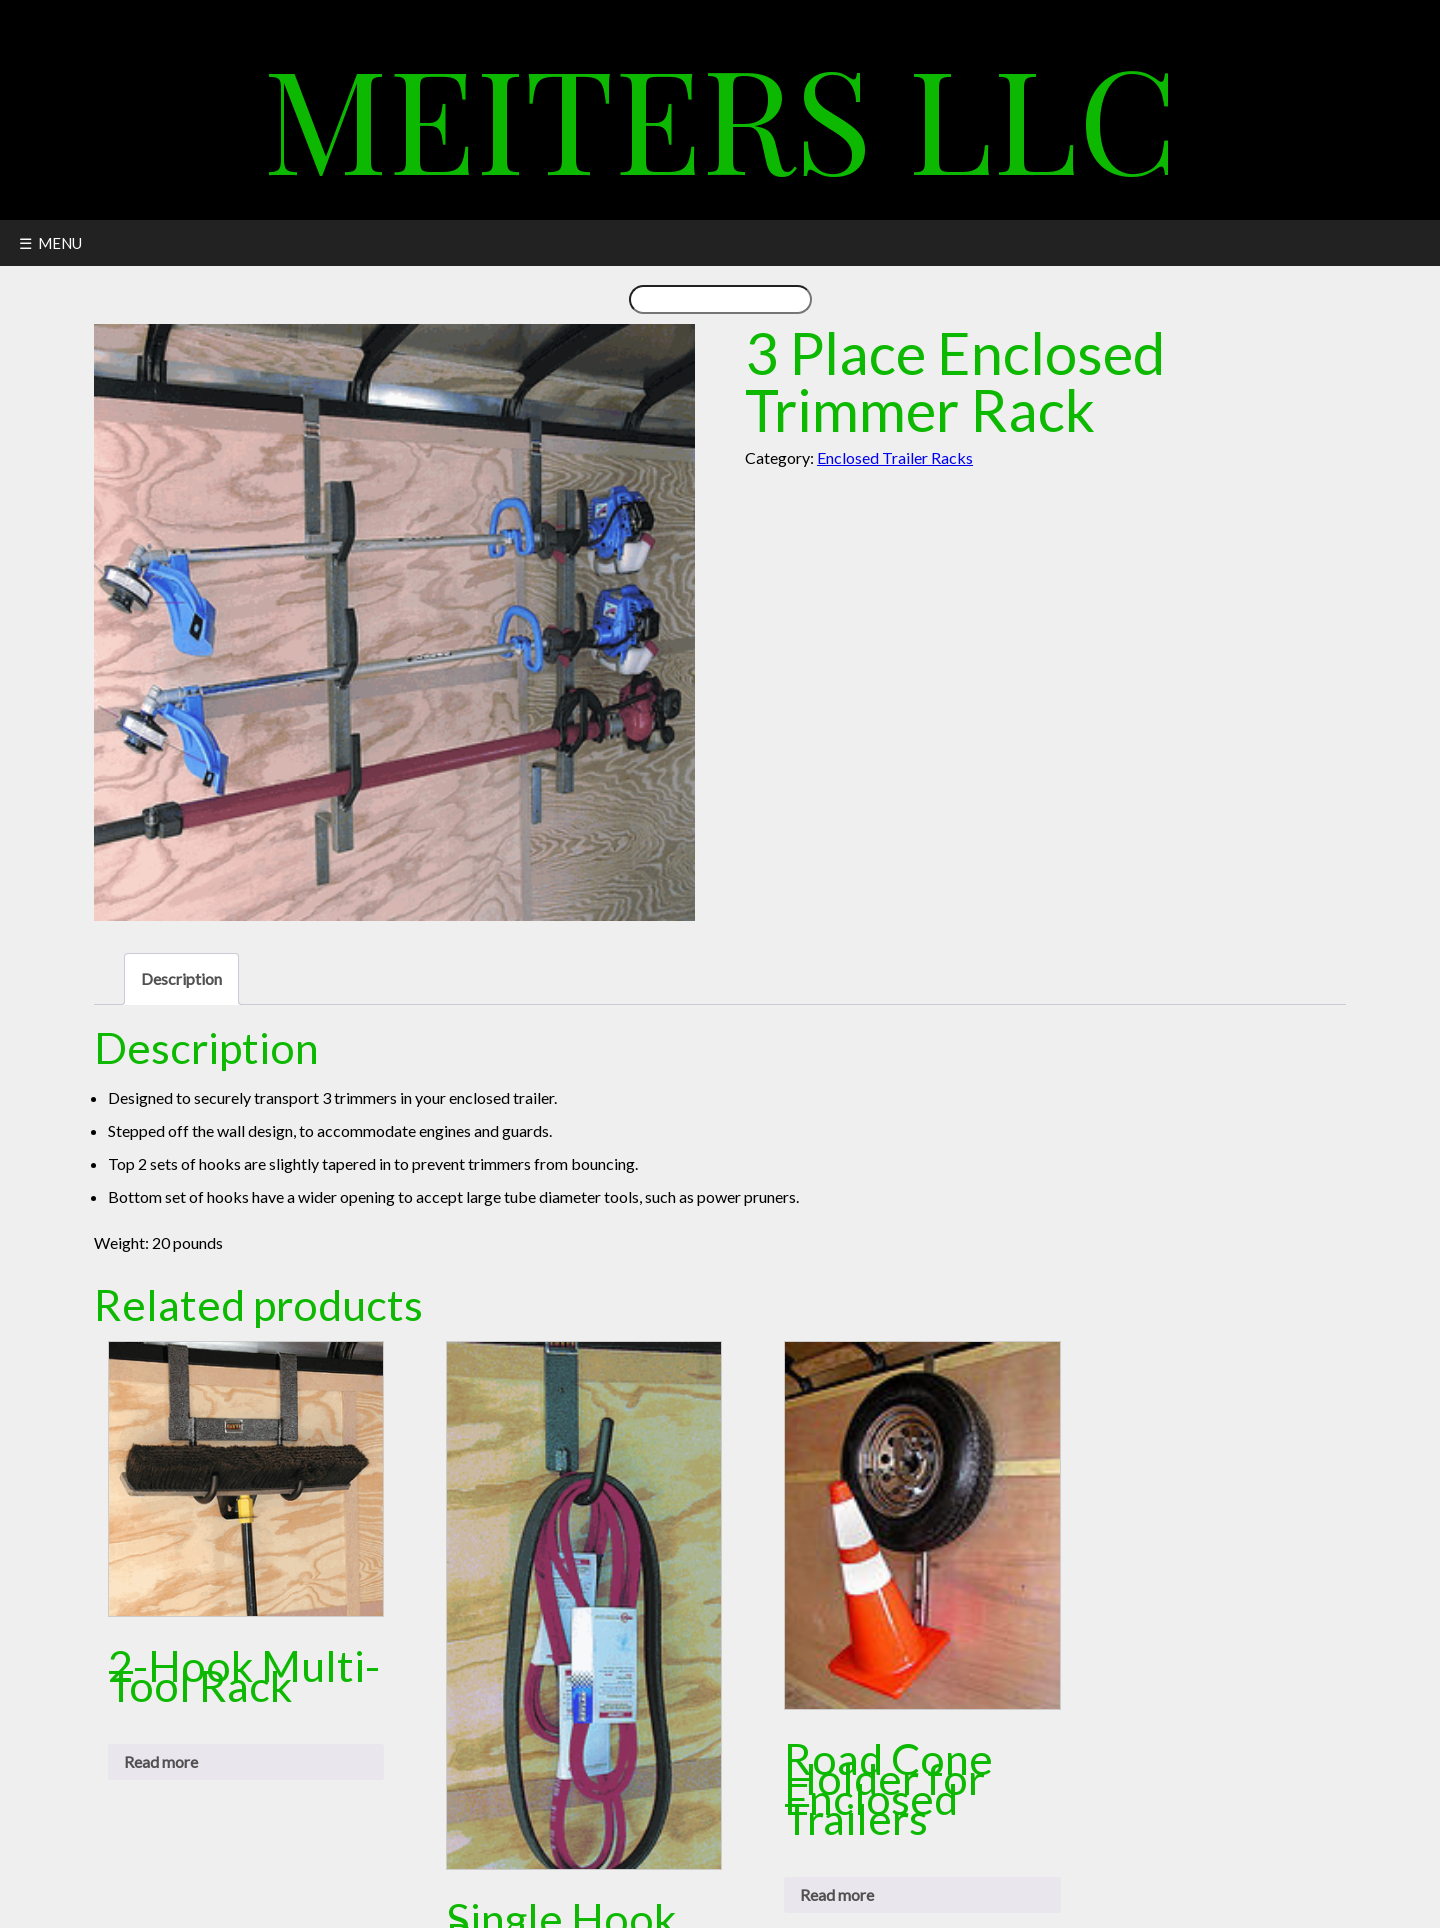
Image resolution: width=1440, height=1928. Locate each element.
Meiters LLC (720, 115)
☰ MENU (50, 243)
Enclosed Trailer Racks (895, 457)
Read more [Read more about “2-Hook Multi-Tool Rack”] (161, 1761)
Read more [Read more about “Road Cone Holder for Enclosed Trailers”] (837, 1894)
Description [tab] (181, 978)
